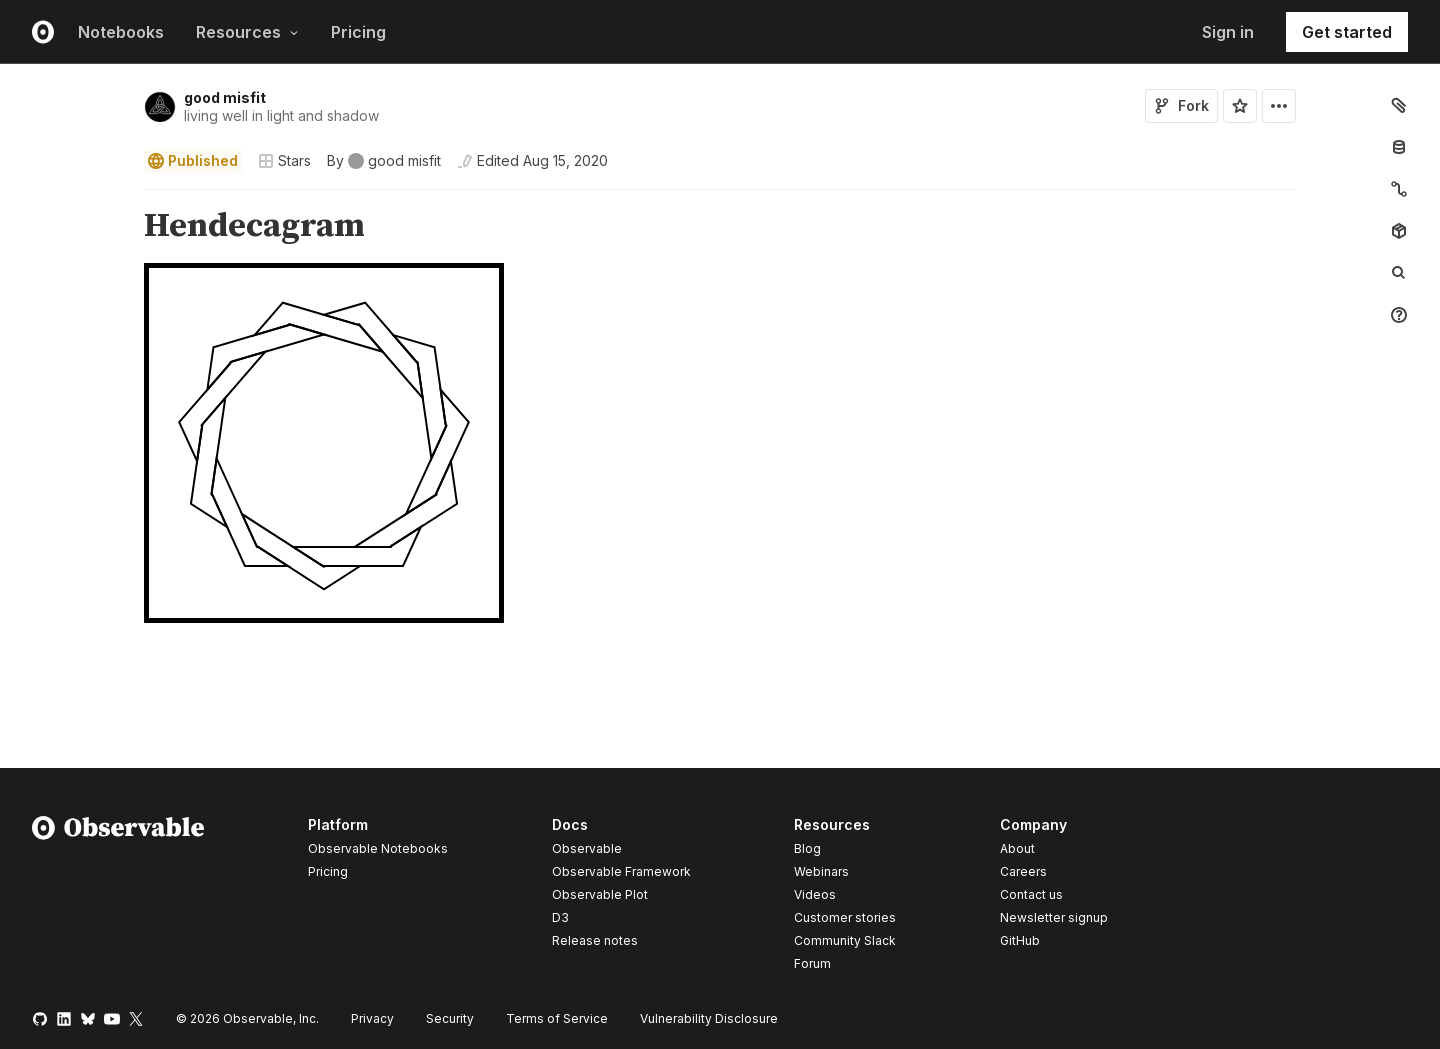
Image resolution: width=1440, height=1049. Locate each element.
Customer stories (845, 917)
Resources (247, 32)
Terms (557, 1018)
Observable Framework (621, 871)
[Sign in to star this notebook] (1240, 106)
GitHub (1020, 940)
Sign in (1228, 32)
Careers (1023, 871)
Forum (812, 963)
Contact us (1031, 895)
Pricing (358, 32)
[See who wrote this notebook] (384, 161)
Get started (1347, 32)
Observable (587, 848)
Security (450, 1018)
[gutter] (65, 226)
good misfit (225, 97)
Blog (807, 848)
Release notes (595, 940)
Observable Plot (600, 894)
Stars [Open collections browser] (284, 160)
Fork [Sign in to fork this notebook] (1181, 105)
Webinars (821, 871)
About (1017, 848)
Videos (815, 894)
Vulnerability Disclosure (709, 1018)
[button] (120, 198)
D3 (560, 917)
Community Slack (845, 940)
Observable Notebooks (378, 848)
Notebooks (121, 32)
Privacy (372, 1018)
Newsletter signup (1054, 918)
